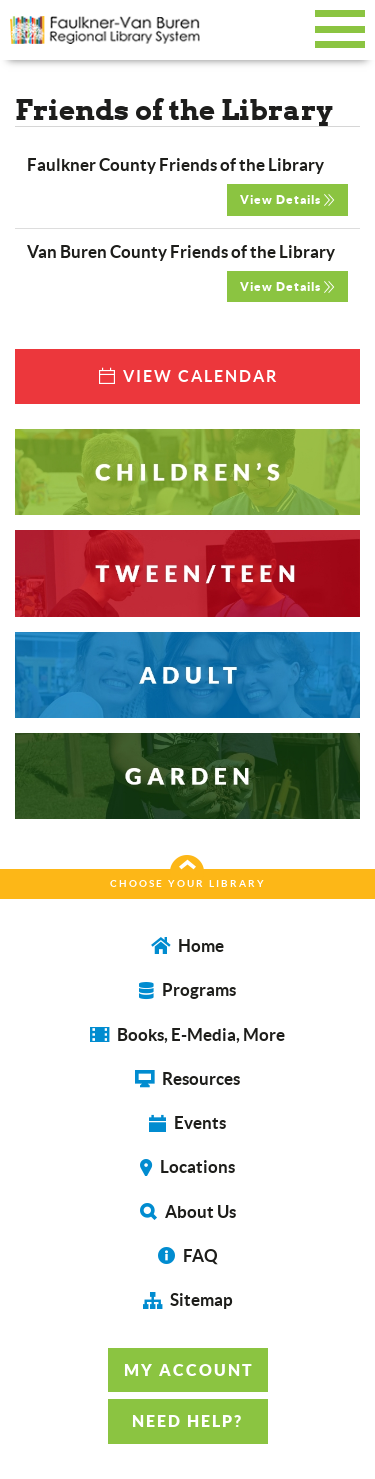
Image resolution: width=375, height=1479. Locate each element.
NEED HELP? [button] (187, 1421)
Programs (187, 989)
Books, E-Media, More (187, 1034)
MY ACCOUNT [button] (189, 1370)
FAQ (188, 1255)
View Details (287, 199)
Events (187, 1122)
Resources (187, 1078)
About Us (188, 1211)
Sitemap (188, 1299)
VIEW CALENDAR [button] (187, 376)
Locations (187, 1166)
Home (187, 945)
